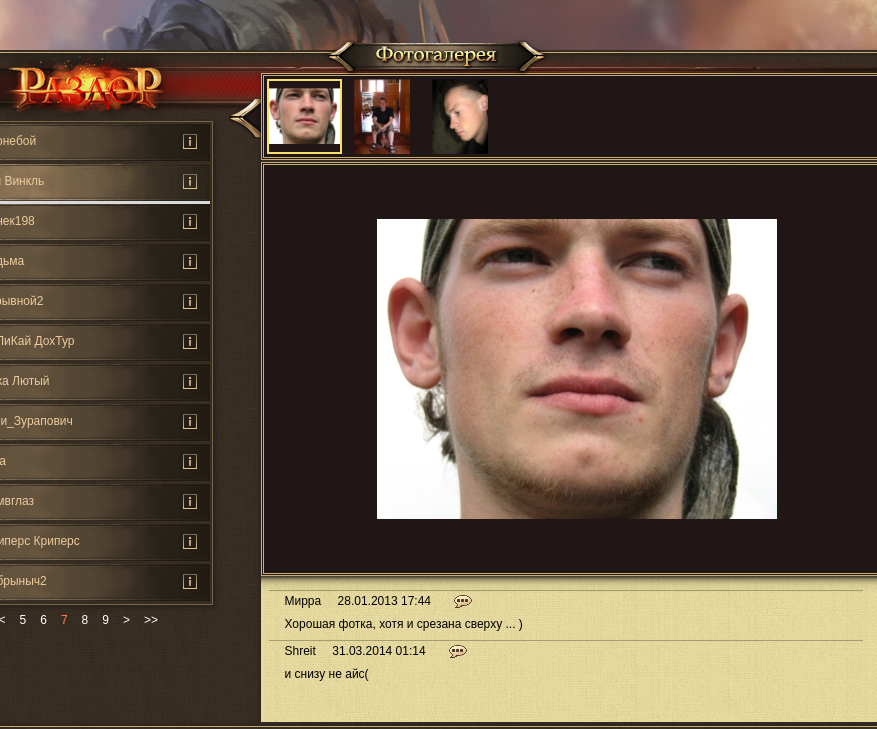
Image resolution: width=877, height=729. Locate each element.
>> (151, 620)
